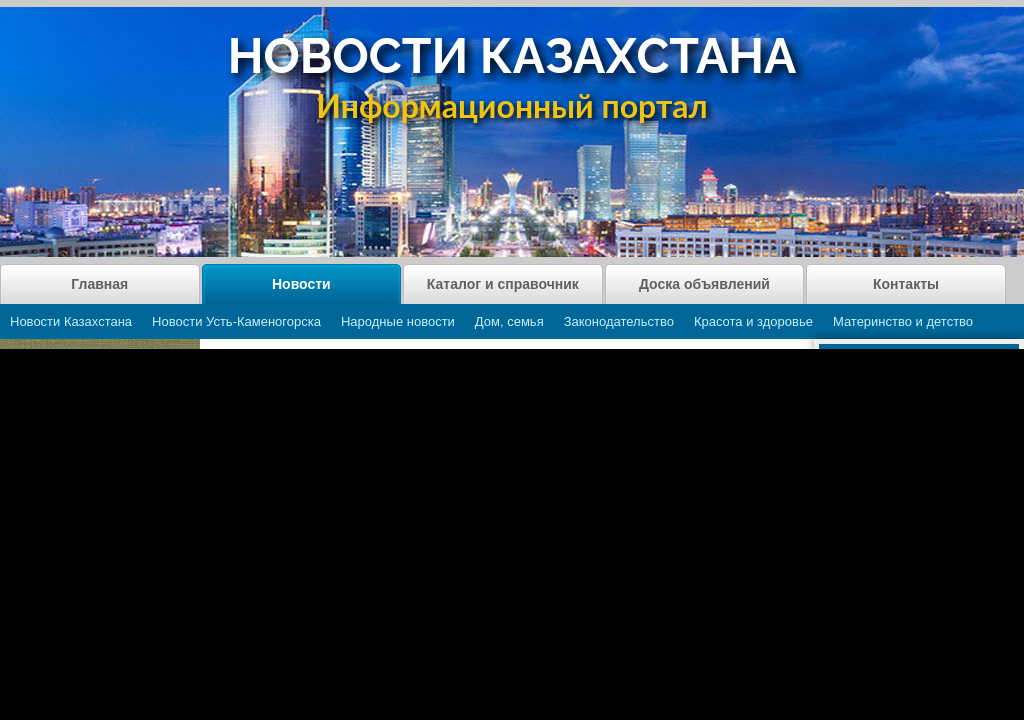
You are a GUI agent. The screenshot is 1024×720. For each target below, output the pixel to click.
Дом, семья (509, 321)
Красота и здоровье (753, 321)
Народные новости (398, 321)
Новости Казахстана (71, 321)
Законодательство (619, 321)
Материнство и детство (903, 321)
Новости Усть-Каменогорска (236, 321)
